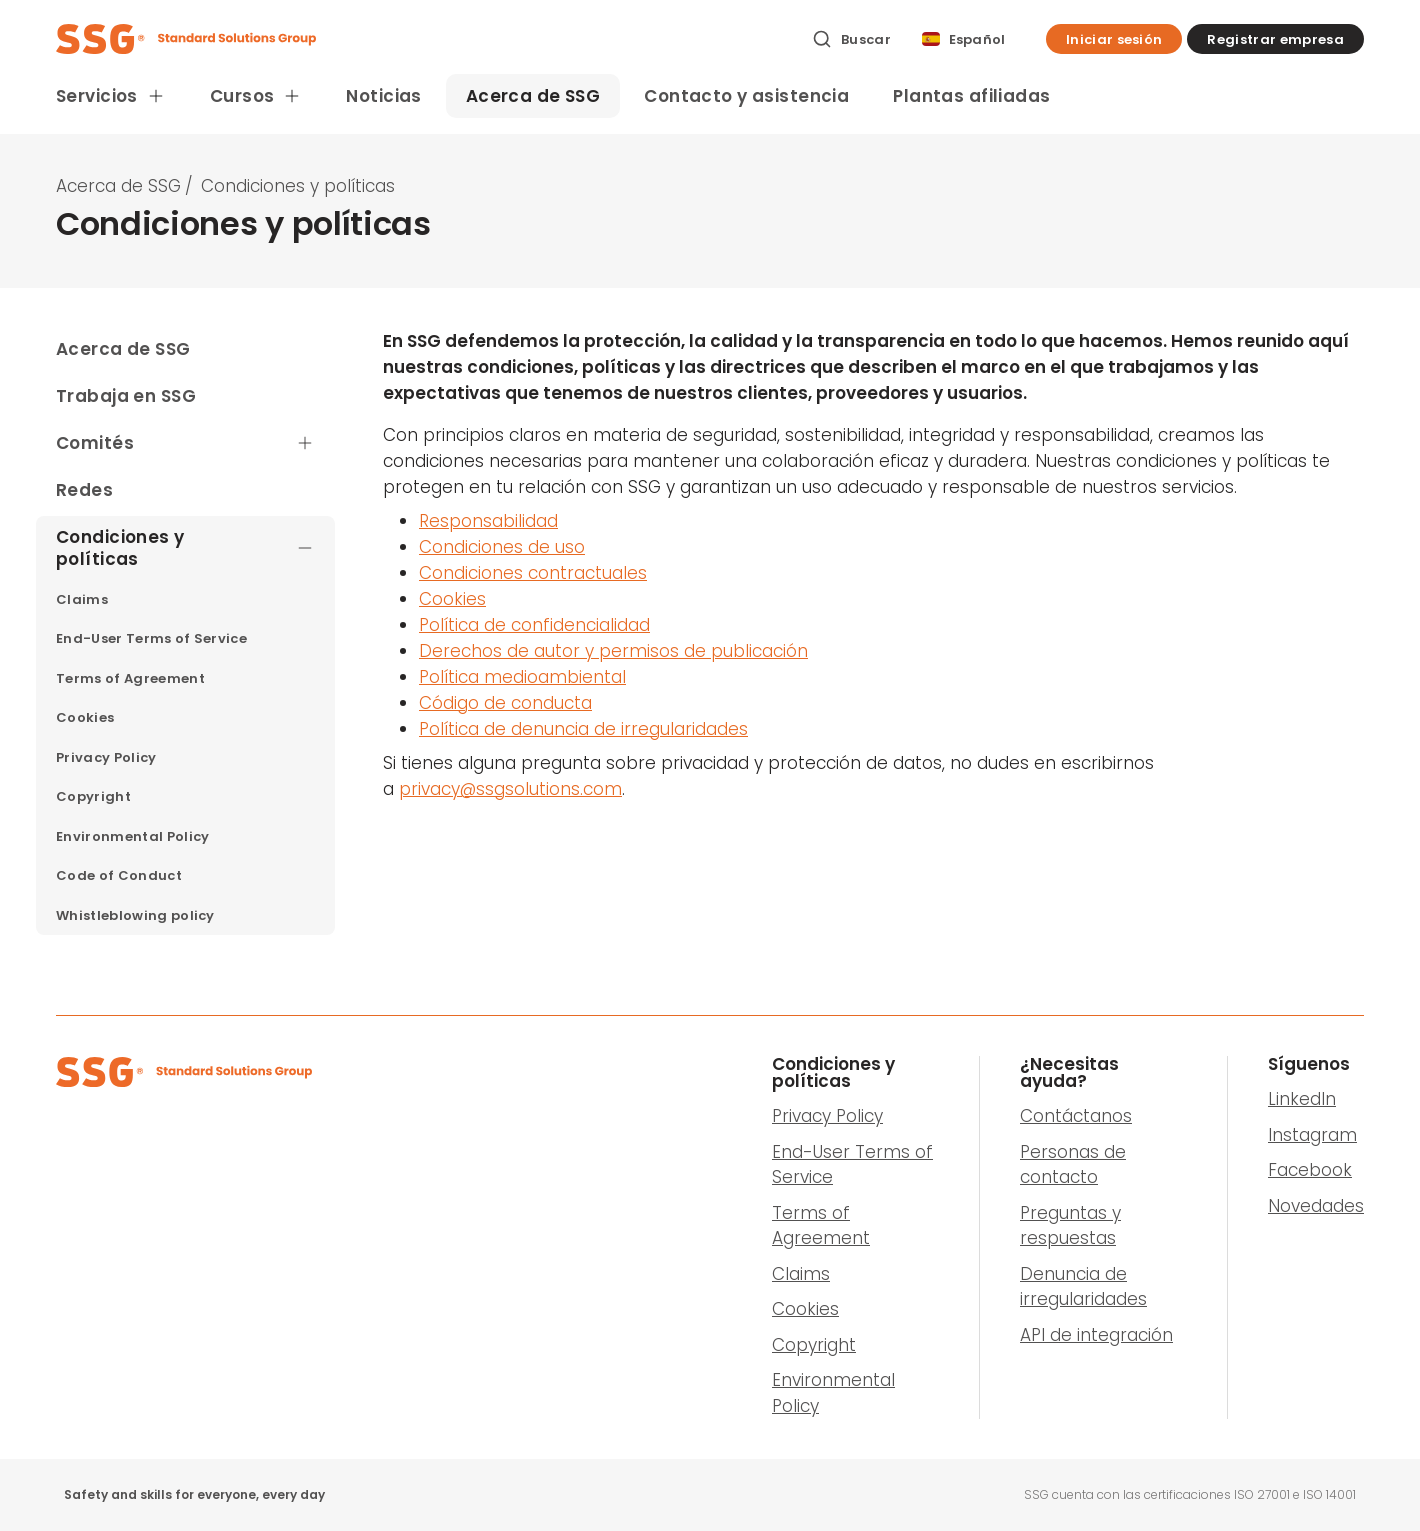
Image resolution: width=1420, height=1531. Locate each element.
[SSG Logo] (423, 39)
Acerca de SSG (533, 96)
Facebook (1310, 1170)
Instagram (1312, 1135)
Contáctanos (1076, 1116)
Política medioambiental (522, 677)
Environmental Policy (833, 1393)
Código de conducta (505, 703)
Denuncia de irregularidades (1083, 1287)
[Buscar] (851, 39)
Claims (801, 1274)
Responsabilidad (488, 521)
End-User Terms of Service (852, 1165)
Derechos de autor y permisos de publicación (613, 651)
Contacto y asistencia (746, 96)
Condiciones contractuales (533, 573)
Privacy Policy (827, 1116)
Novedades (1316, 1206)
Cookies (452, 599)
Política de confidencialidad (534, 625)
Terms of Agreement (821, 1226)
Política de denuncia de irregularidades (583, 729)
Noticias (383, 96)
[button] (1114, 39)
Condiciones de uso (502, 547)
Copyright (814, 1345)
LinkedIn (1302, 1099)
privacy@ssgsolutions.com (510, 789)
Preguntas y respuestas (1070, 1226)
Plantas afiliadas (971, 96)
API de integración (1096, 1335)
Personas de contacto (1073, 1165)
